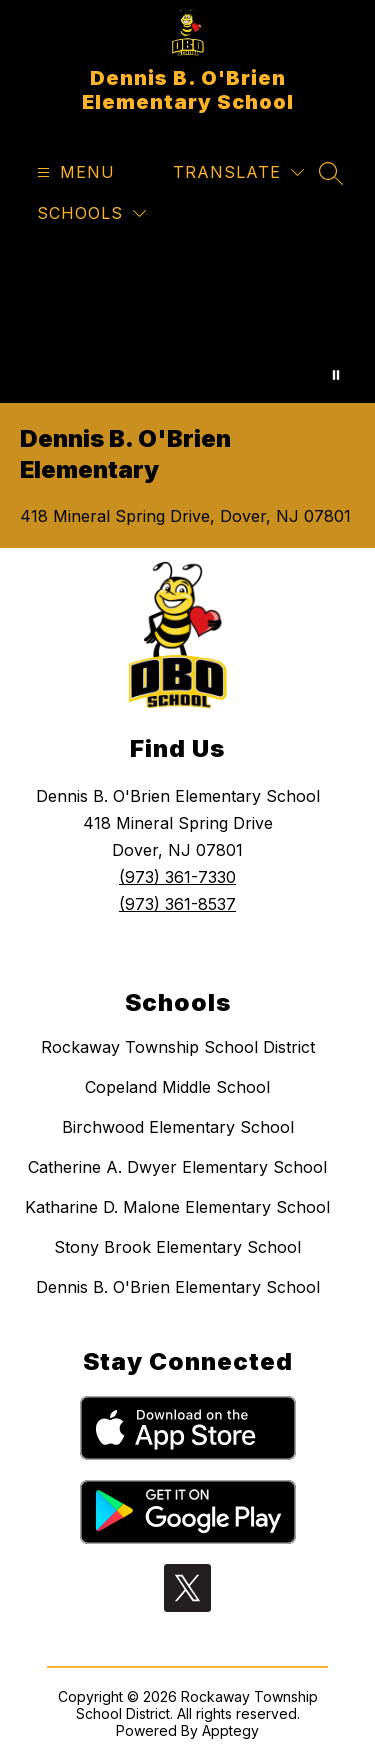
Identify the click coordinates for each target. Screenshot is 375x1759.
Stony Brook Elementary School (177, 1247)
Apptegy (230, 1730)
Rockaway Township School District (178, 1047)
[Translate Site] (238, 172)
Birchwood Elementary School (178, 1127)
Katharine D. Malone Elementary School (177, 1207)
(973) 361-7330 (177, 877)
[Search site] (331, 173)
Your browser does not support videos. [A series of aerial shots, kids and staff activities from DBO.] (187, 322)
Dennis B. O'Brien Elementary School (178, 1287)
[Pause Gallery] (336, 375)
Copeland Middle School (177, 1087)
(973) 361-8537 (177, 904)
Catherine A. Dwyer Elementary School (177, 1167)
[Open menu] (73, 172)
